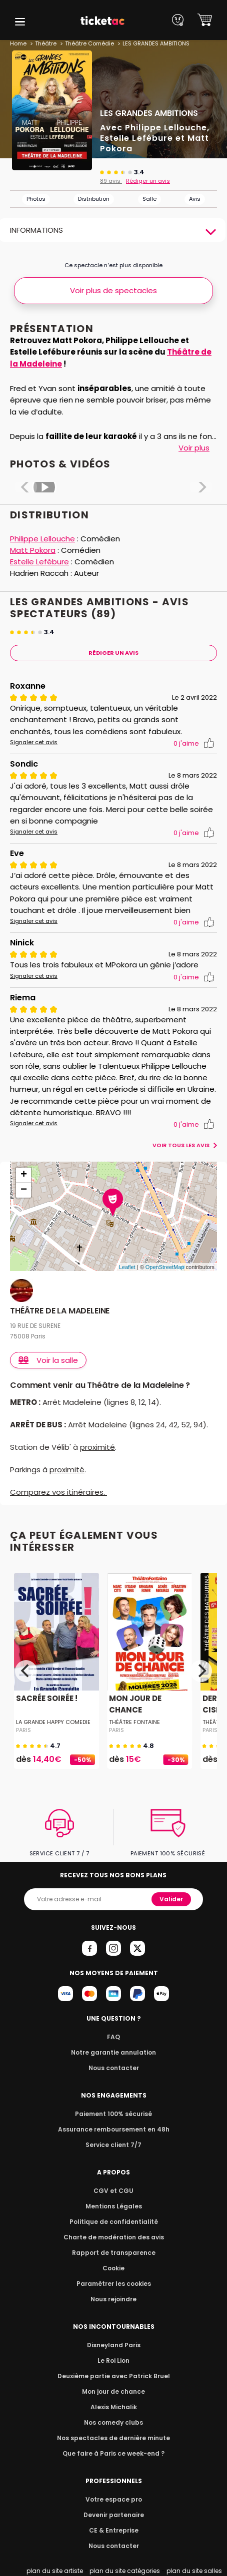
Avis (195, 199)
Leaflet (127, 1267)
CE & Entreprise (113, 2530)
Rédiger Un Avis (113, 653)
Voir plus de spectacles (113, 290)
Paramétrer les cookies (113, 2283)
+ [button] (23, 1175)
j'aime (194, 743)
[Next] (201, 1671)
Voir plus (194, 447)
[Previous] (26, 1671)
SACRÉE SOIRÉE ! (46, 1698)
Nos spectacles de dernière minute (113, 2438)
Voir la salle (49, 1360)
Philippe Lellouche (43, 538)
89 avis (110, 181)
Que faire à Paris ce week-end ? (114, 2453)
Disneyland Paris (113, 2345)
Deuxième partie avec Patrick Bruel (113, 2376)
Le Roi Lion (113, 2360)
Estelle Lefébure (39, 561)
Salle (149, 199)
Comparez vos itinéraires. (58, 1492)
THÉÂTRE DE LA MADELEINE (60, 1311)
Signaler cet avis (32, 742)
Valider (172, 1899)
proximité (96, 1447)
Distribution (94, 199)
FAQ (114, 2037)
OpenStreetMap (165, 1267)
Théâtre (45, 43)
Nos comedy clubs (114, 2422)
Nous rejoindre (114, 2299)
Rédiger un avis (146, 181)
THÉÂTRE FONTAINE (133, 1722)
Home (18, 43)
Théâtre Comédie (88, 43)
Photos (35, 199)
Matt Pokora (32, 550)
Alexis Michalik (113, 2407)
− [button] (23, 1190)
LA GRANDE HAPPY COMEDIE (53, 1722)
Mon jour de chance (114, 2391)
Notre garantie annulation (114, 2052)
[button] (20, 21)
